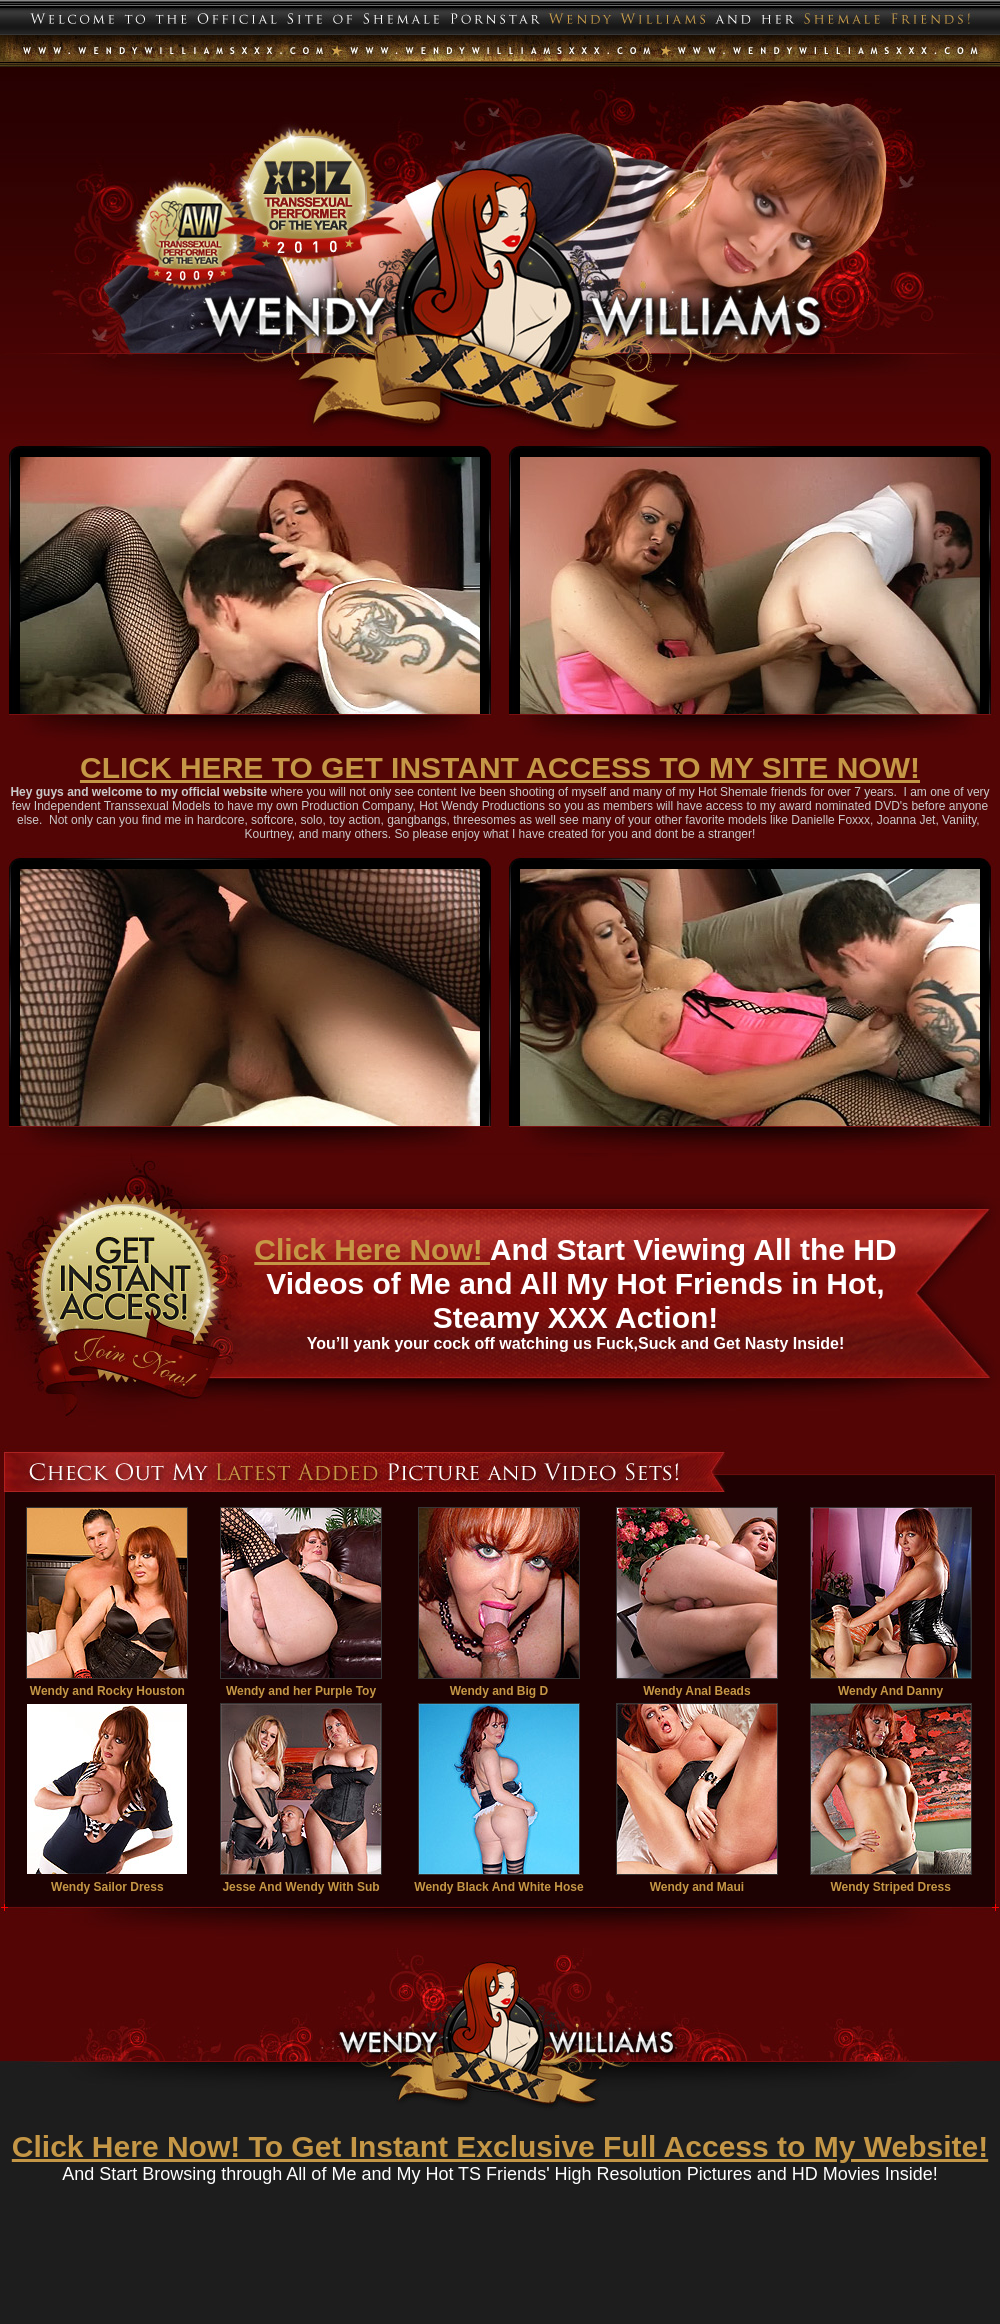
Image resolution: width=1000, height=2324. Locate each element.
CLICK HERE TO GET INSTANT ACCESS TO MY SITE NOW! (500, 767)
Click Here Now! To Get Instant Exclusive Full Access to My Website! (500, 2146)
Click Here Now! (372, 1249)
